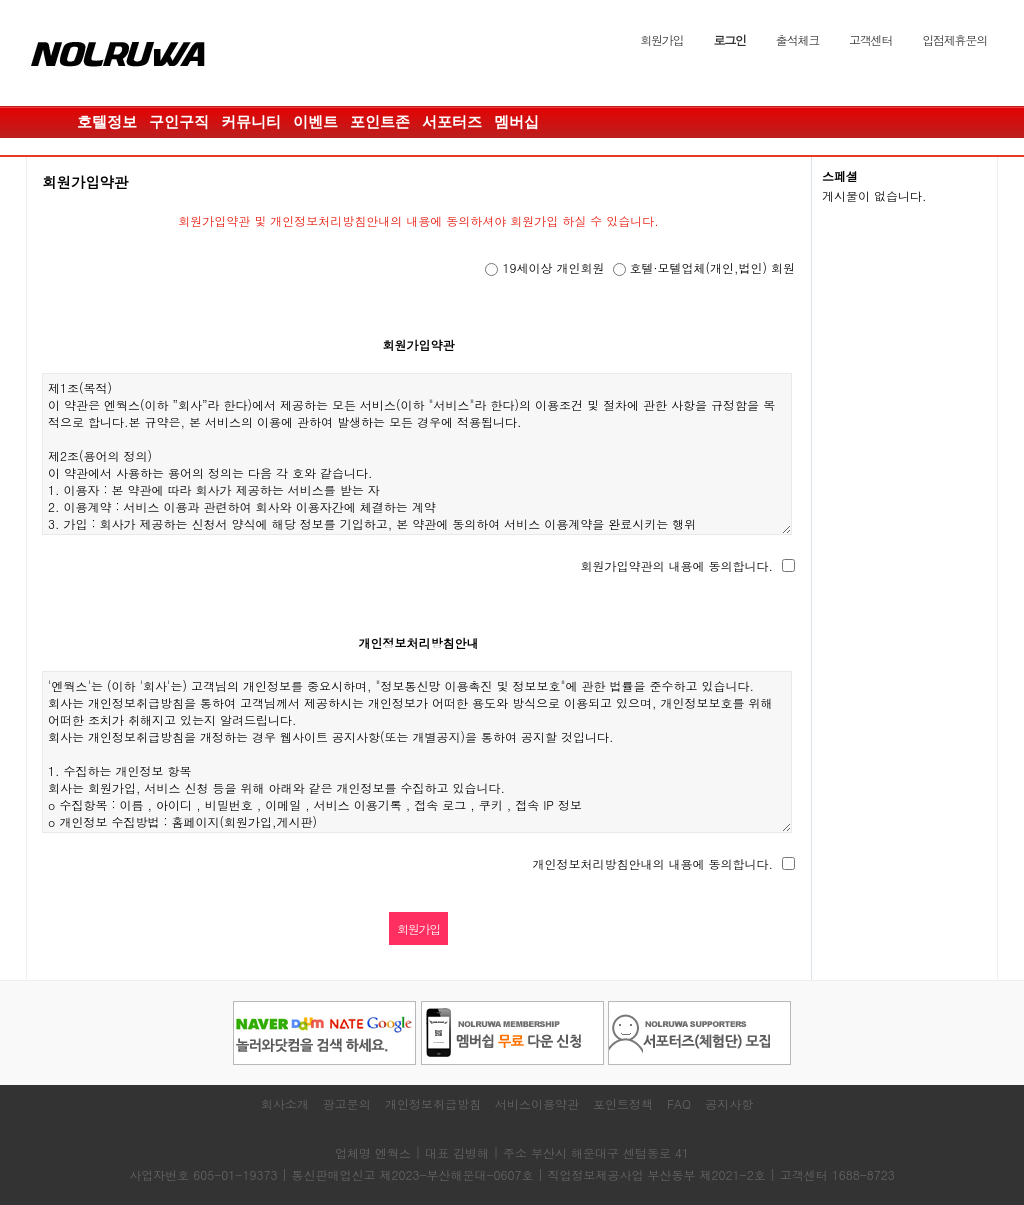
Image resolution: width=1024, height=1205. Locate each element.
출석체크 (797, 39)
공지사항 (729, 1103)
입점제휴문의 (954, 39)
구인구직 (179, 122)
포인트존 (380, 122)
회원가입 (661, 39)
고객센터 (870, 39)
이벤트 (315, 122)
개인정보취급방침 (433, 1103)
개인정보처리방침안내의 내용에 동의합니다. (652, 863)
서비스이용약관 (537, 1103)
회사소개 (285, 1103)
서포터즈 (452, 122)
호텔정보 (107, 122)
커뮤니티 (251, 122)
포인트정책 (623, 1103)
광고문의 (347, 1103)
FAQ (679, 1103)
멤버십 (516, 122)
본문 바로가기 (0, 0)
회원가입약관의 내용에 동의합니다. (676, 565)
